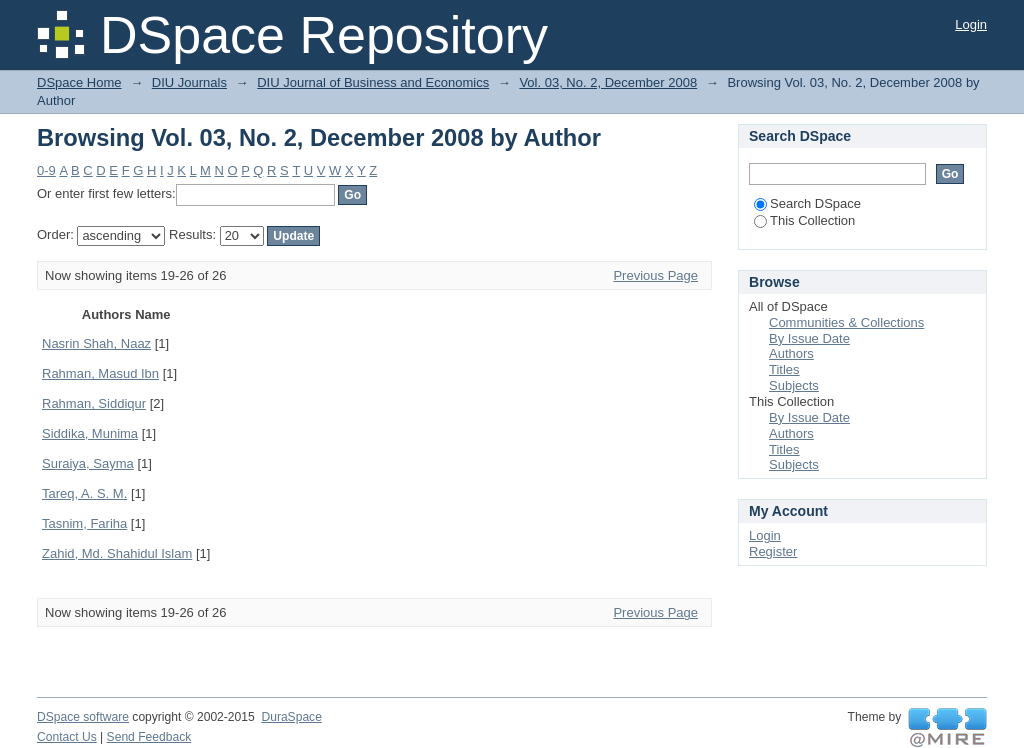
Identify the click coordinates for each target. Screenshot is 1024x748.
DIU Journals (189, 82)
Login (971, 24)
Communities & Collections (846, 322)
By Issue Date (809, 338)
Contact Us (67, 737)
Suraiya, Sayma (88, 463)
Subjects (794, 385)
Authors (791, 353)
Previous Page (655, 275)
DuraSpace (291, 717)
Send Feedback (149, 737)
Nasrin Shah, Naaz (96, 343)
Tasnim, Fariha (84, 523)
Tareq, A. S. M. (84, 493)
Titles (784, 369)
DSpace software (83, 717)
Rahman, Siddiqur (94, 403)
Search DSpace (807, 203)
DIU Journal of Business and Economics (373, 82)
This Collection (804, 220)
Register (773, 551)
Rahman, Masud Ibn (100, 373)
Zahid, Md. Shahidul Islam (117, 553)
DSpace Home (79, 82)
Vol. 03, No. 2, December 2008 (608, 82)
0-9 (46, 170)
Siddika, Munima (90, 433)
